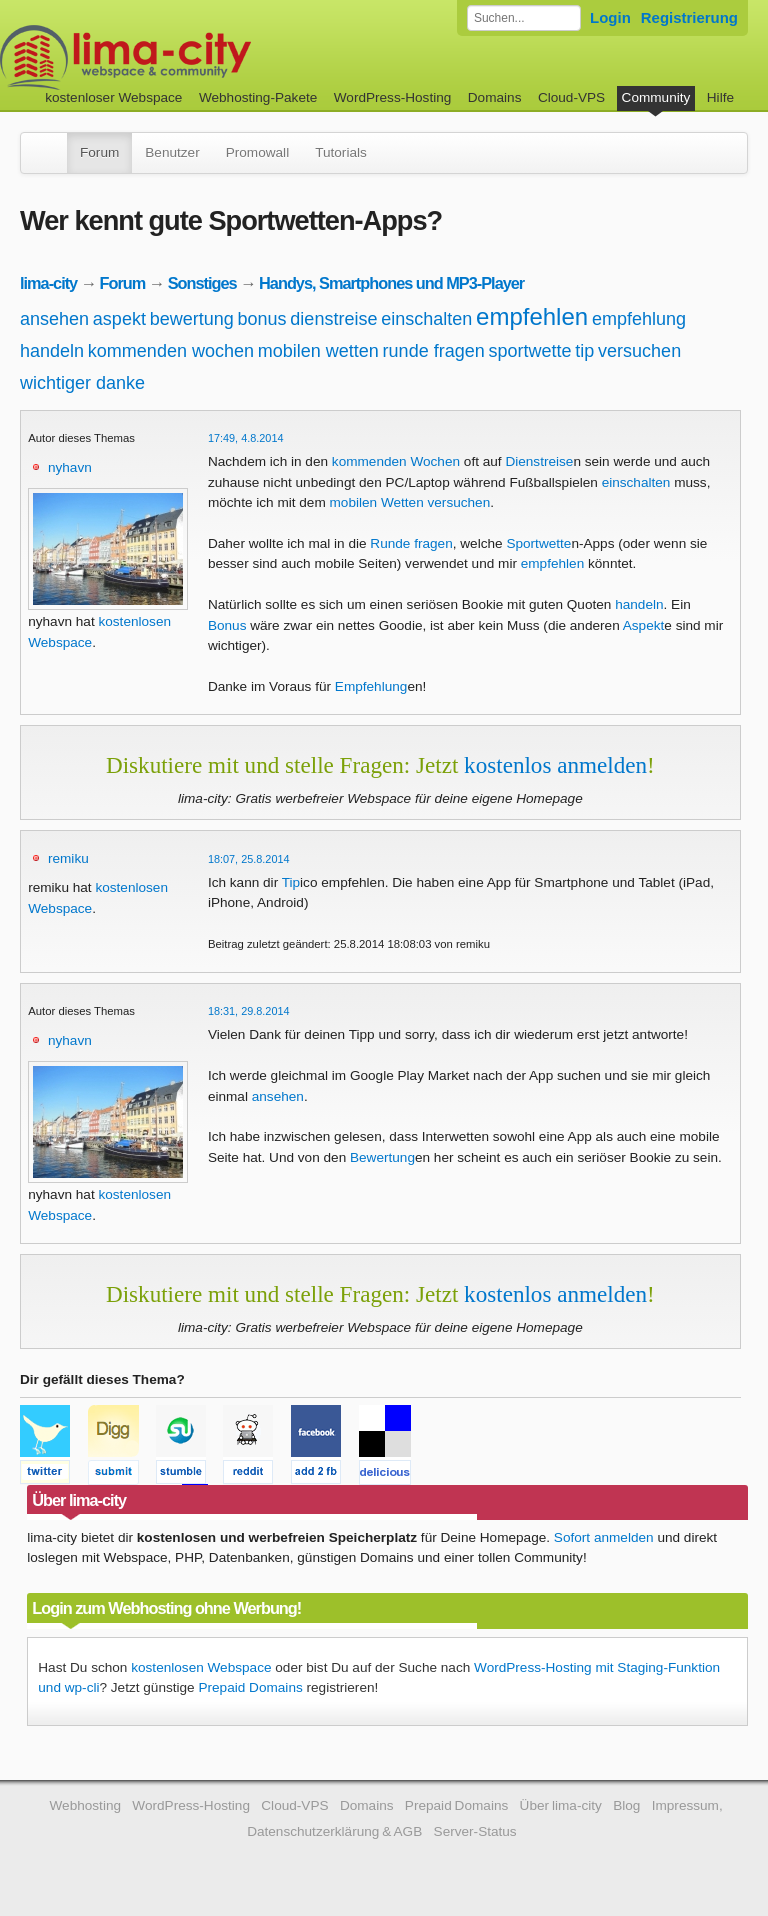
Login (610, 17)
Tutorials (341, 152)
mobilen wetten (318, 351)
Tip (291, 882)
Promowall (257, 152)
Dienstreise (539, 461)
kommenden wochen (171, 351)
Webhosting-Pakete (258, 97)
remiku (68, 858)
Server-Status (475, 1831)
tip (584, 351)
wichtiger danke (82, 383)
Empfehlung (371, 686)
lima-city (48, 283)
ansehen (54, 319)
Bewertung (382, 1157)
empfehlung (639, 319)
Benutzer (172, 152)
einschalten (426, 319)
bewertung (192, 319)
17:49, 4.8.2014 (246, 438)
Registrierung (689, 17)
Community (656, 97)
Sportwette (538, 543)
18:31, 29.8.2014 (249, 1011)
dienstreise (333, 319)
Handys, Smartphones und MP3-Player (391, 283)
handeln (52, 351)
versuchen (639, 351)
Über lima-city (561, 1805)
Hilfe (720, 97)
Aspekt (644, 625)
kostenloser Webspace (113, 97)
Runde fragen (411, 543)
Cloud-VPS (571, 97)
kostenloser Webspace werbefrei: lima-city (200, 57)
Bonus (227, 625)
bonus (262, 319)
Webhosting (85, 1805)
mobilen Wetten (377, 502)
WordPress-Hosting (393, 97)
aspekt (119, 319)
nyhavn (70, 467)
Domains (495, 97)
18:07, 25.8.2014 (249, 859)
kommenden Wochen (396, 461)
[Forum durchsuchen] (524, 18)
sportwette (529, 351)
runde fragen (434, 351)
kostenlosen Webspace (201, 1667)
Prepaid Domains (250, 1687)
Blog (626, 1805)
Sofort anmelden (604, 1537)
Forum (99, 152)
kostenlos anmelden (555, 765)
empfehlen (532, 316)
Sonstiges (202, 283)
